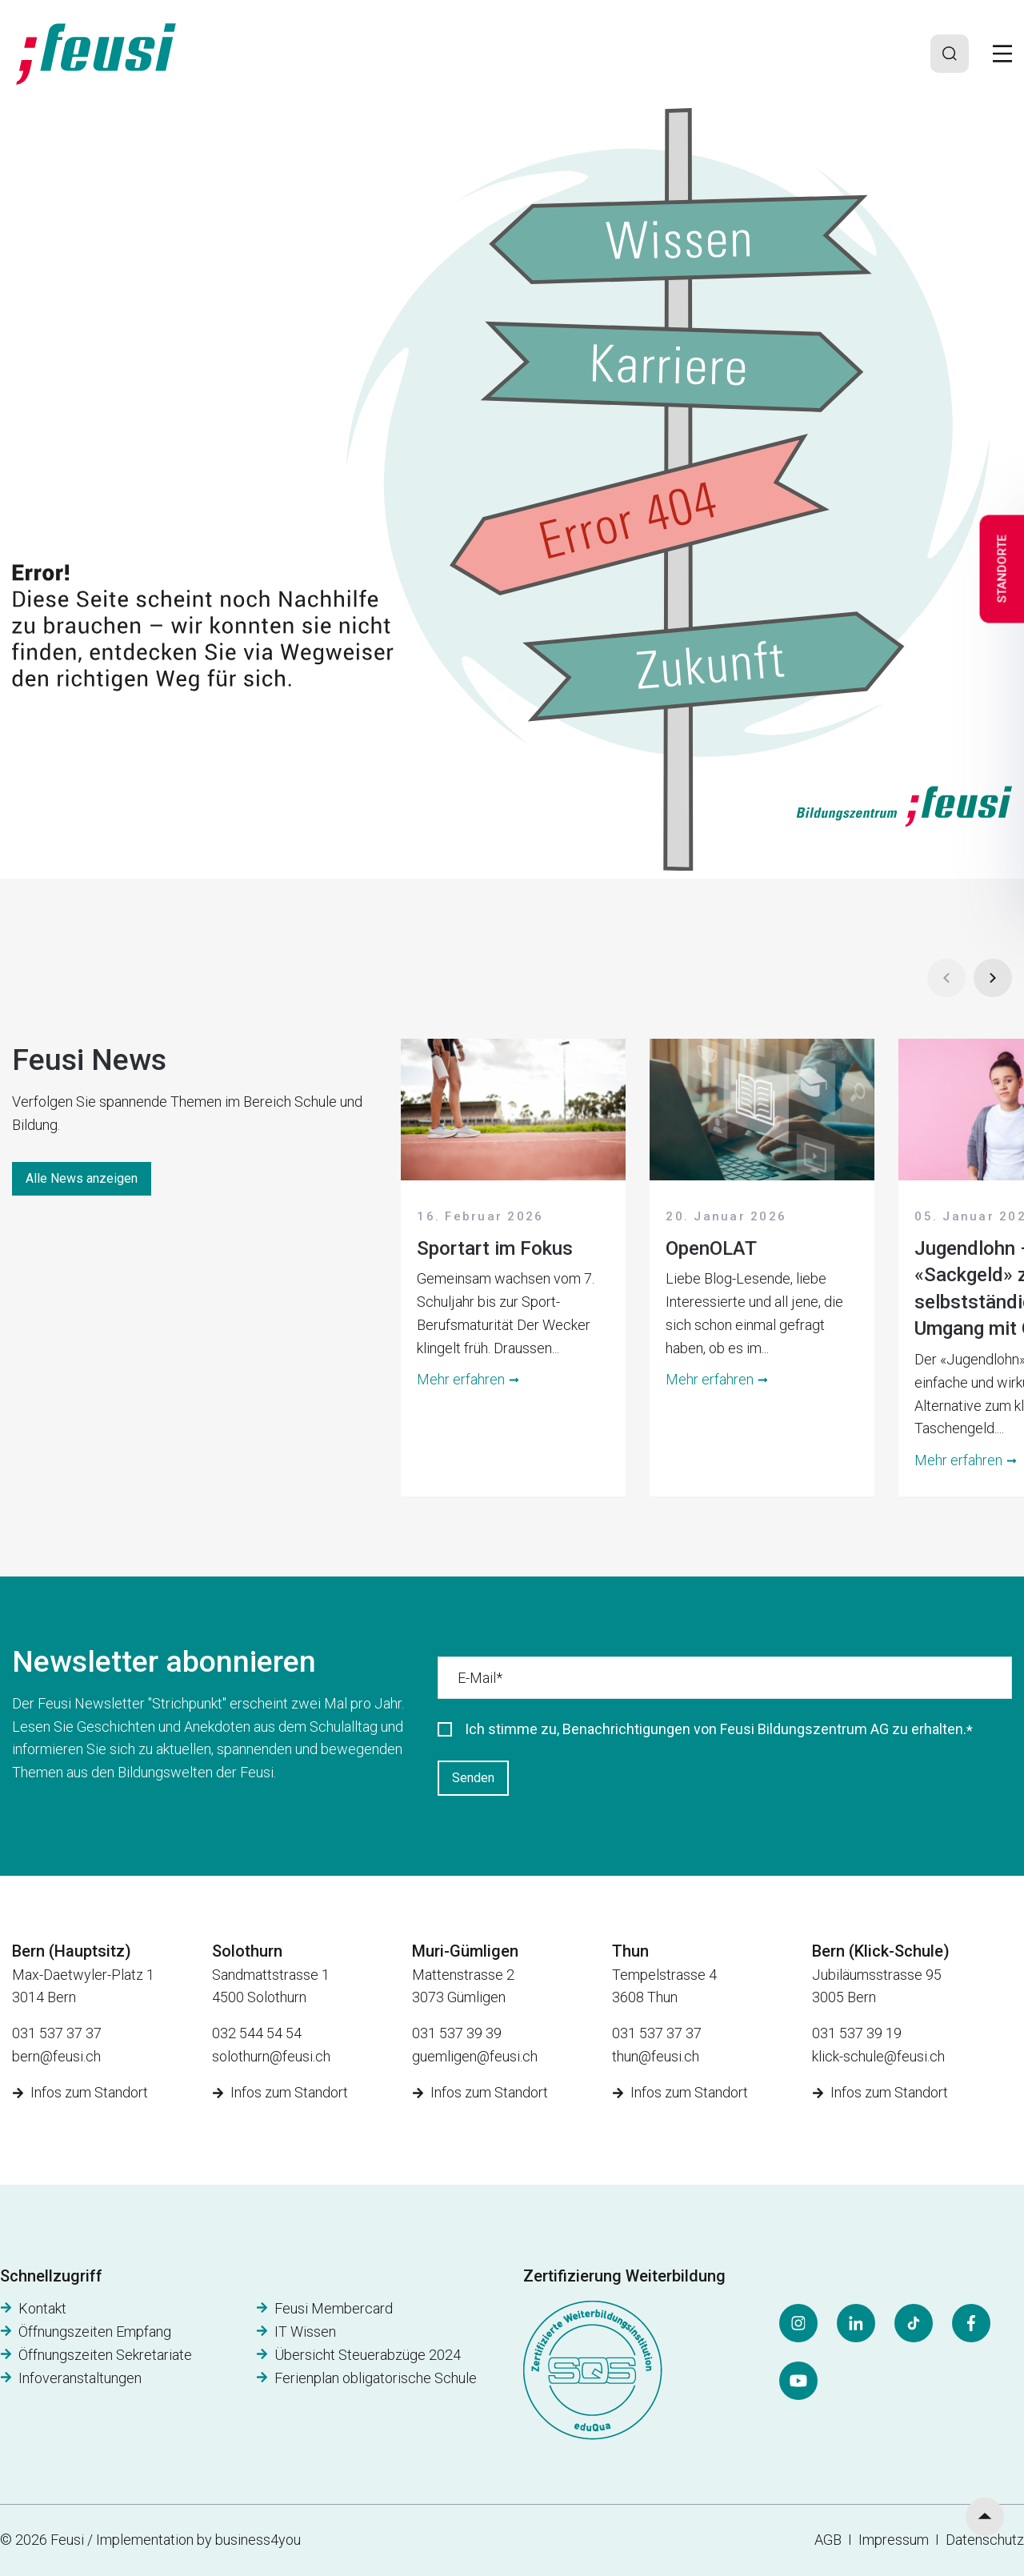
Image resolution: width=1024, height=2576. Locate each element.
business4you (258, 2539)
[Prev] (946, 978)
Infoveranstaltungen (80, 2378)
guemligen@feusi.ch (475, 2056)
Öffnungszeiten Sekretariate (105, 2354)
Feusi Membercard (333, 2308)
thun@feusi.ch (655, 2056)
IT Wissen (305, 2331)
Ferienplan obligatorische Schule (375, 2378)
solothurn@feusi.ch (271, 2056)
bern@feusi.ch (56, 2056)
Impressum (896, 2539)
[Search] (949, 53)
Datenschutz (985, 2539)
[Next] (993, 978)
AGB (828, 2539)
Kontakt (42, 2308)
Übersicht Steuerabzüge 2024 (367, 2354)
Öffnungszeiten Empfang (94, 2331)
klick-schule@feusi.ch (878, 2056)
